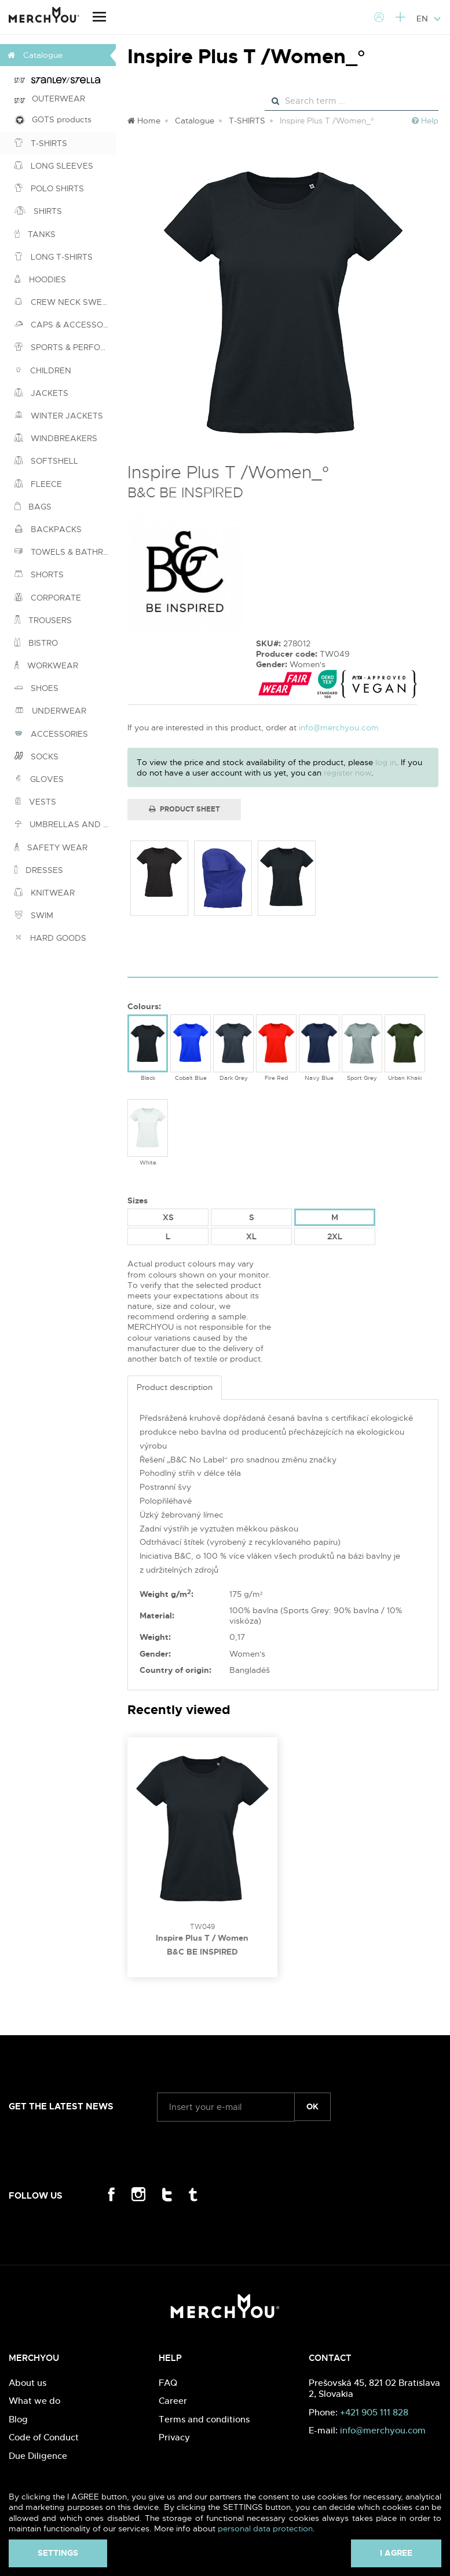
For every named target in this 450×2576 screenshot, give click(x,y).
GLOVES (39, 779)
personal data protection (265, 2528)
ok (312, 2106)
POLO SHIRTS (49, 188)
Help (425, 120)
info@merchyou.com (339, 727)
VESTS (35, 801)
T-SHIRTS (40, 143)
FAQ (168, 2382)
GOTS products (53, 119)
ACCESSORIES (51, 734)
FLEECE (38, 484)
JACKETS (41, 393)
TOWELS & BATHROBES (65, 552)
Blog (18, 2419)
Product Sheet (184, 809)
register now (347, 772)
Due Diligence (38, 2455)
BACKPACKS (48, 529)
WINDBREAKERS (55, 438)
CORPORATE (47, 597)
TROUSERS (43, 620)
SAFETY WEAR (50, 847)
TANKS (35, 234)
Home (143, 120)
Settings (58, 2553)
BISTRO (36, 643)
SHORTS (39, 574)
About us (27, 2382)
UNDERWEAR (50, 710)
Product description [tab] (175, 1387)
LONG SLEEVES (53, 166)
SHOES (36, 688)
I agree (396, 2553)
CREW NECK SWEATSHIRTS (65, 302)
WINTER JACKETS (58, 415)
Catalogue (194, 120)
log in (385, 762)
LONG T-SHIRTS (53, 257)
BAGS (33, 506)
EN (428, 18)
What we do (34, 2400)
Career (173, 2400)
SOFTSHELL (46, 461)
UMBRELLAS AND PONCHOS (65, 824)
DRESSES (38, 870)
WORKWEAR (46, 665)
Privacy (174, 2437)
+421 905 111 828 (374, 2412)
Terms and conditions (204, 2419)
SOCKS (36, 756)
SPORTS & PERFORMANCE (65, 347)
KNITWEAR (44, 892)
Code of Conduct (44, 2437)
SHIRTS (38, 211)
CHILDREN (42, 370)
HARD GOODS (50, 938)
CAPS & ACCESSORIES (65, 324)
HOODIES (40, 279)
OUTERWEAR (49, 98)
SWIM (33, 915)
